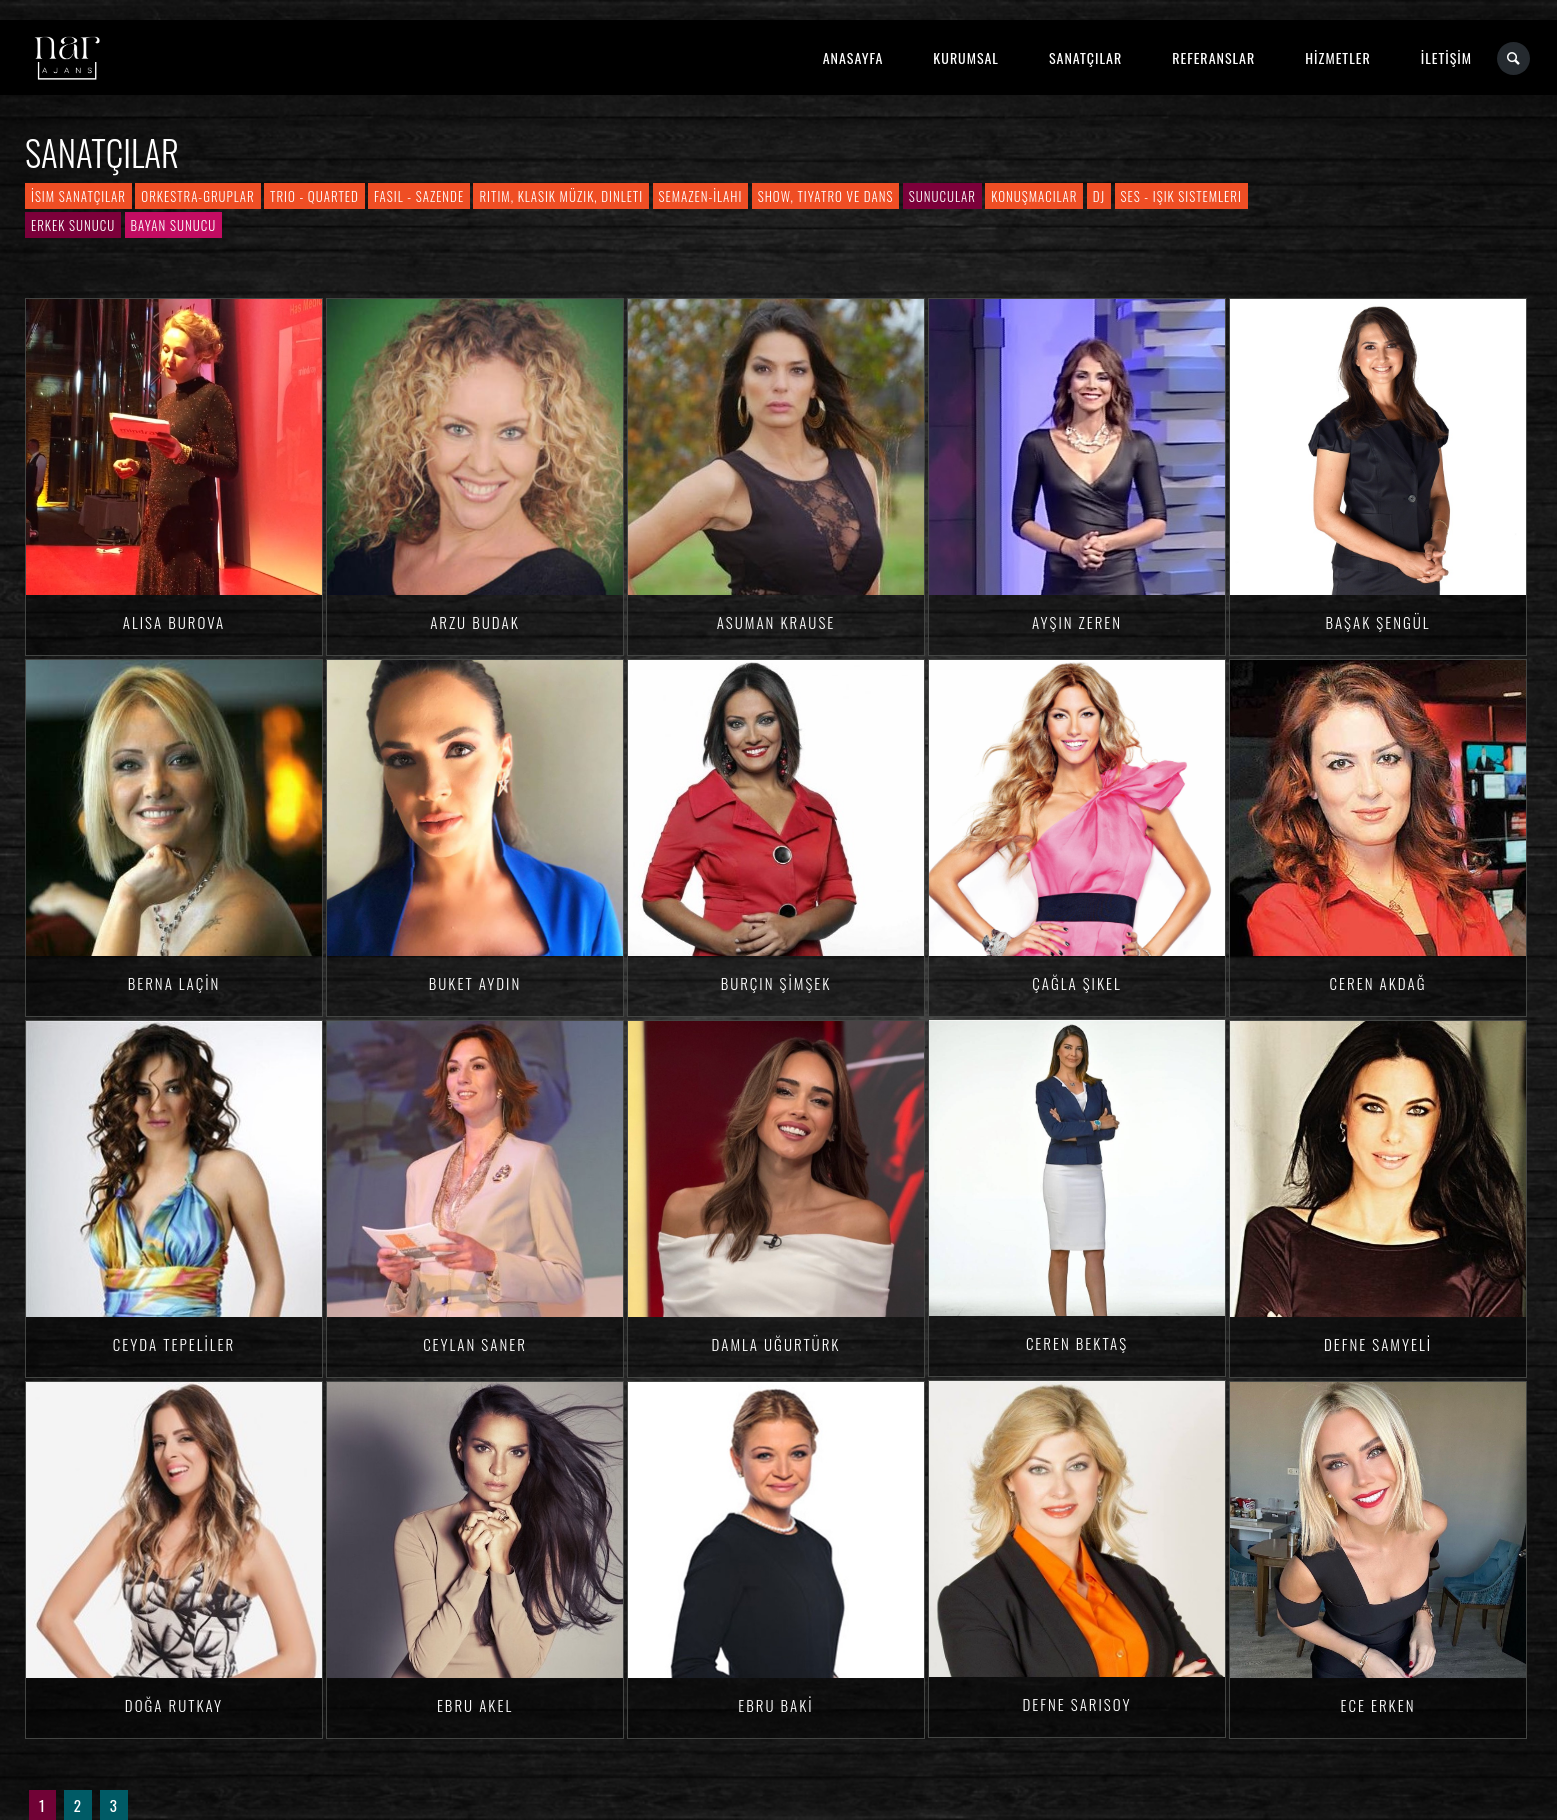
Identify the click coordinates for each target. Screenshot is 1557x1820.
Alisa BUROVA (174, 622)
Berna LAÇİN (174, 983)
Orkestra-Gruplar (197, 196)
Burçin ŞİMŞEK (776, 983)
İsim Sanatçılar (78, 196)
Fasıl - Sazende (419, 196)
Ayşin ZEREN (1077, 622)
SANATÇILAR (1085, 57)
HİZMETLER (1337, 57)
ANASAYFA (853, 57)
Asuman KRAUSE (776, 622)
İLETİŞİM (1446, 57)
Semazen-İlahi (701, 196)
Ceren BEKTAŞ (1077, 1343)
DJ (1099, 196)
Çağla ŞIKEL (1076, 983)
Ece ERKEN (1377, 1705)
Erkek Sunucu (73, 225)
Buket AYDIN (475, 983)
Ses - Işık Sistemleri (1181, 196)
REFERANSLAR (1213, 57)
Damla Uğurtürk (776, 1344)
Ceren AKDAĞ (1378, 983)
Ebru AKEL (475, 1705)
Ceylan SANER (475, 1344)
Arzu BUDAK (475, 622)
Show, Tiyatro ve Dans (826, 196)
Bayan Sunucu (174, 225)
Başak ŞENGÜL (1377, 622)
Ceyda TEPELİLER (174, 1344)
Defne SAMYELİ (1378, 1344)
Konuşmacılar (1034, 196)
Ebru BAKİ (775, 1705)
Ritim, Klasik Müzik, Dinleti (561, 196)
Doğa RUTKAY (174, 1705)
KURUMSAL (966, 57)
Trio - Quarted (314, 196)
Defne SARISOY (1076, 1704)
